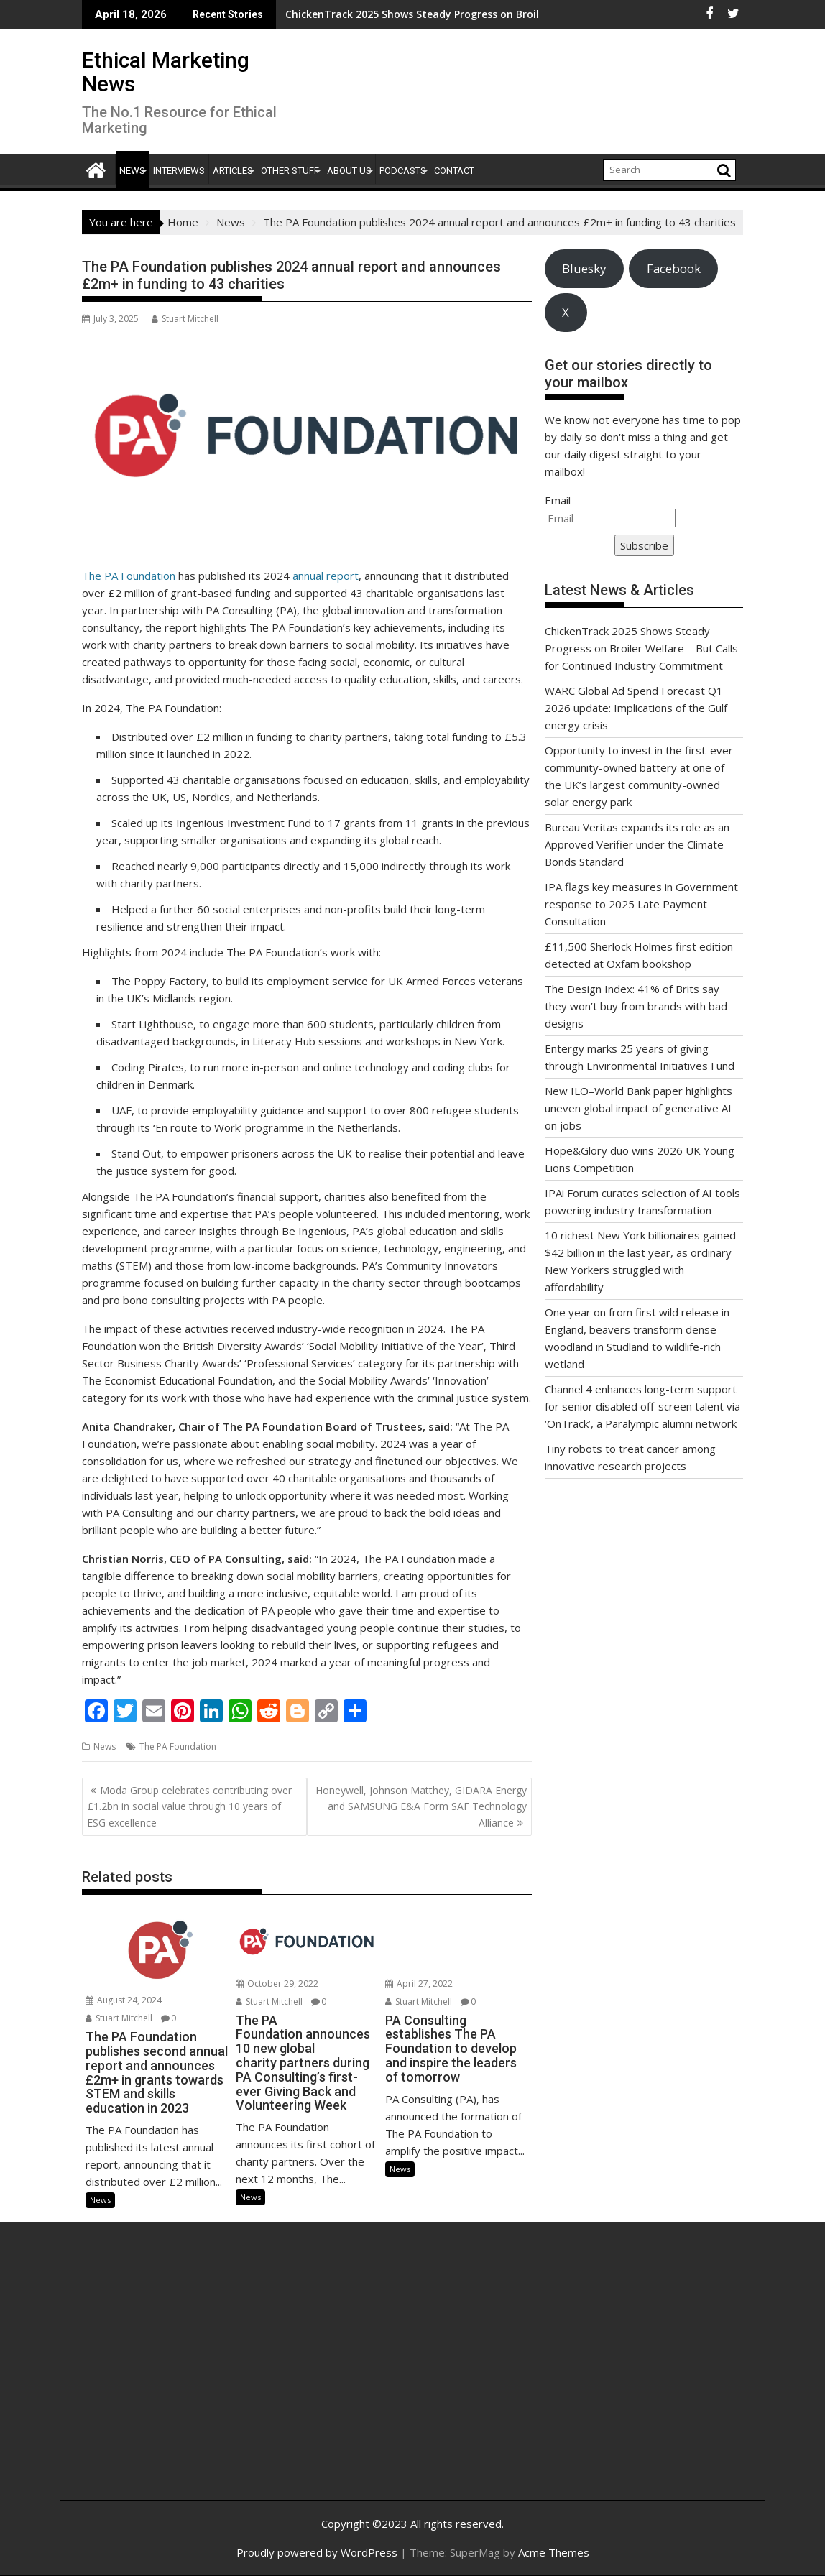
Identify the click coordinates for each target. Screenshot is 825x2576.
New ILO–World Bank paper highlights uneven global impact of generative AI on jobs (638, 1108)
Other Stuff (290, 170)
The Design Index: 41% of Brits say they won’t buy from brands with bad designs (636, 1006)
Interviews (179, 170)
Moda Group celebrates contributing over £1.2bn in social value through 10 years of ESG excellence (189, 1806)
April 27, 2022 (419, 1983)
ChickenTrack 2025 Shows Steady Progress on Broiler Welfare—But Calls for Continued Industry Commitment (641, 648)
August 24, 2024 (124, 2000)
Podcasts (402, 170)
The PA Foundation (128, 575)
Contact (454, 170)
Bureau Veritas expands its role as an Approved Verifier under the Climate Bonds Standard (637, 844)
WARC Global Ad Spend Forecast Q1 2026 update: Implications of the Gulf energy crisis (636, 707)
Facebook (674, 268)
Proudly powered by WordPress (316, 2552)
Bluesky (584, 268)
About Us (349, 170)
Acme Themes (553, 2552)
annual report (325, 575)
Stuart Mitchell (185, 319)
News (132, 170)
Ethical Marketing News (165, 71)
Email (558, 500)
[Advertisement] (188, 2377)
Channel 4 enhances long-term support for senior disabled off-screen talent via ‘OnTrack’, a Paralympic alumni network (642, 1406)
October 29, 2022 (277, 1983)
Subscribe (644, 545)
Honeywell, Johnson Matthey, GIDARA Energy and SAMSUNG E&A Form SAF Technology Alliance (421, 1806)
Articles (233, 170)
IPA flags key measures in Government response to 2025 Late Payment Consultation (641, 904)
